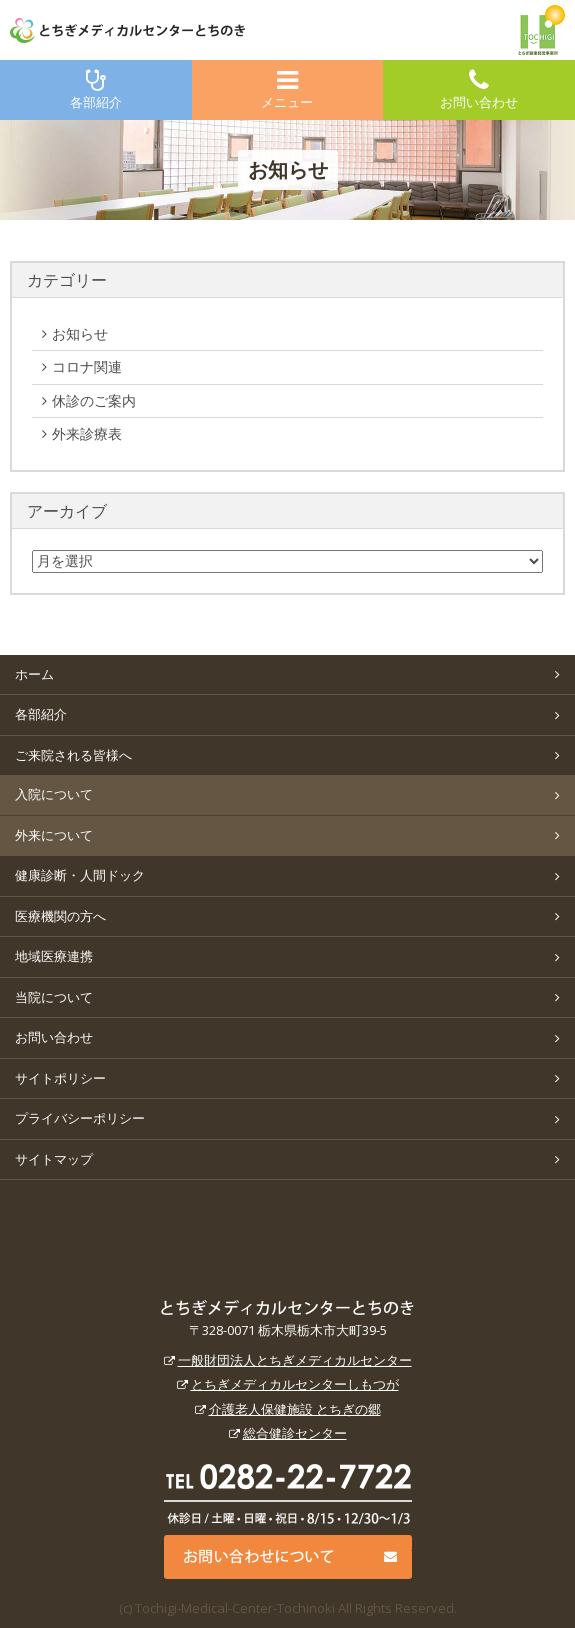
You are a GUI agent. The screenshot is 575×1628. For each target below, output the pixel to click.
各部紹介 (96, 89)
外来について (54, 835)
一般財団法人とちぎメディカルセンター (295, 1360)
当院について (54, 997)
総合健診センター (295, 1433)
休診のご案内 (112, 401)
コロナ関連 (105, 367)
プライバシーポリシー (80, 1118)
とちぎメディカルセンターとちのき (287, 1308)
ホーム (34, 674)
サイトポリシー (60, 1078)
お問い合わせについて (288, 1557)
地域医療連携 (54, 956)
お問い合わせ (479, 89)
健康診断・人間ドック (80, 875)
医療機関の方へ (60, 916)
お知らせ (105, 334)
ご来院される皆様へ (73, 755)
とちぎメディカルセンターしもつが (295, 1384)
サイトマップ (54, 1159)
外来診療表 (105, 434)
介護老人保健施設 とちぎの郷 (295, 1409)
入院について (54, 794)
